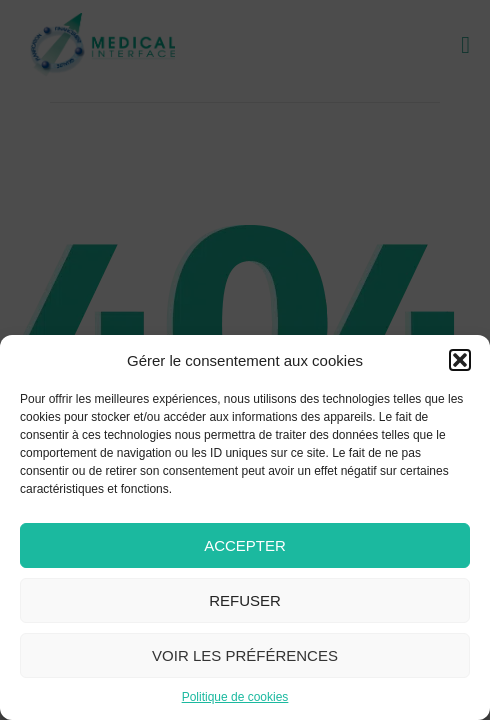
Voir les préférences (245, 655)
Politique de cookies (235, 697)
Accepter (245, 545)
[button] (460, 360)
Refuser (245, 600)
